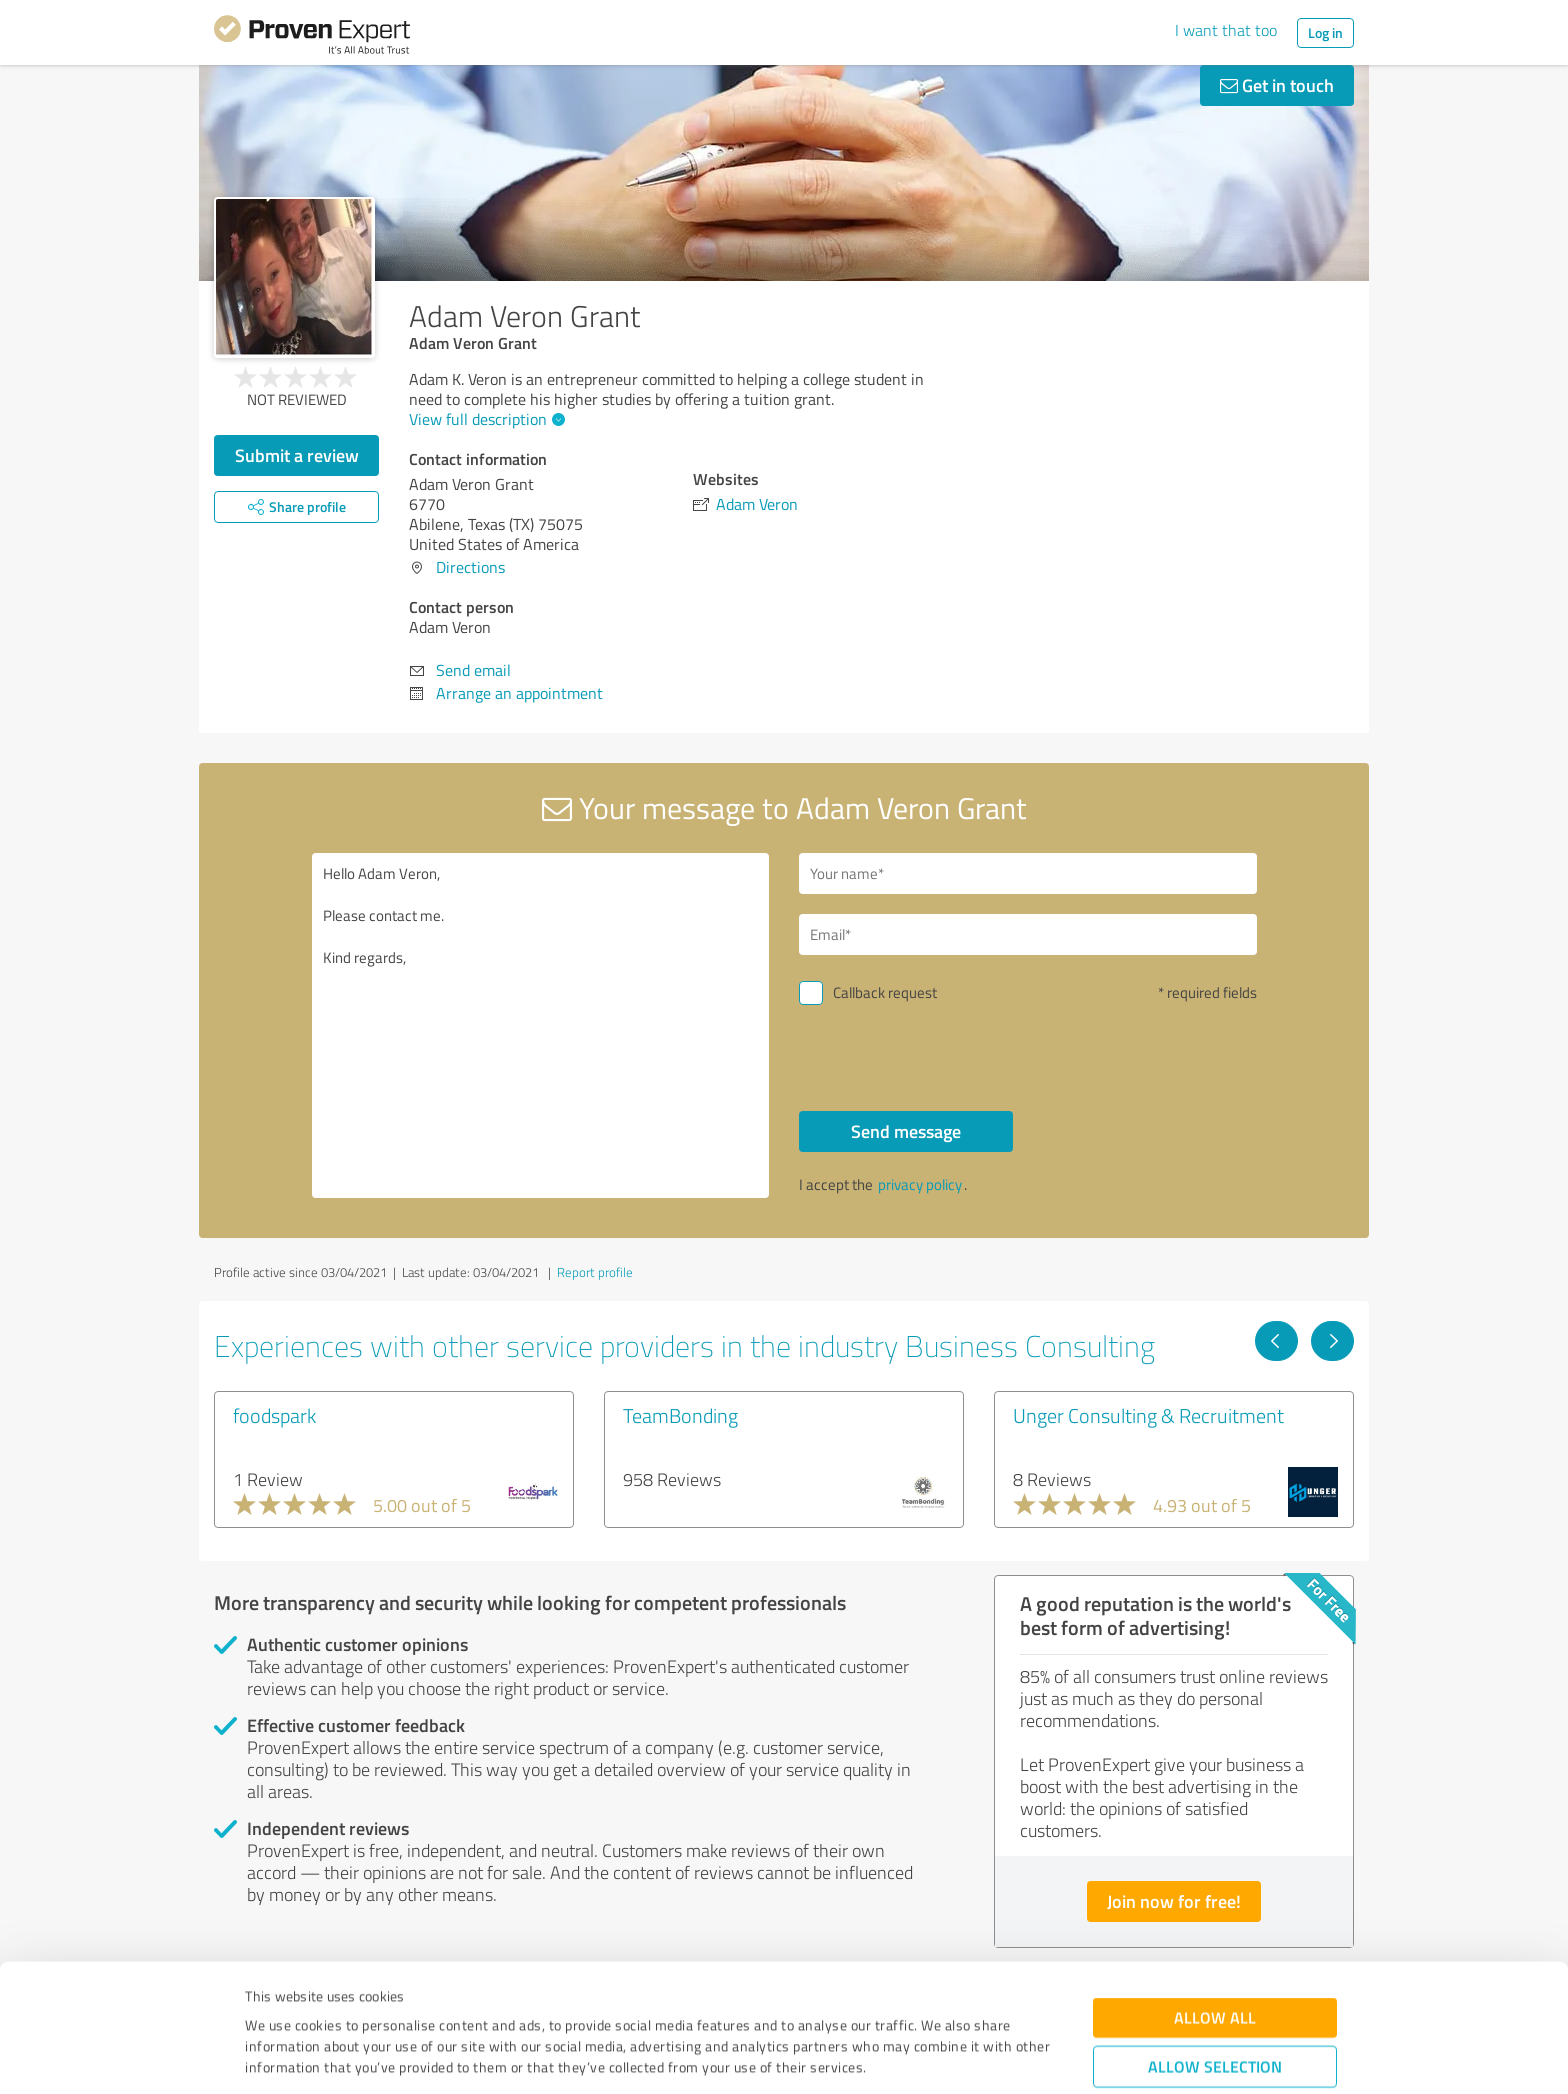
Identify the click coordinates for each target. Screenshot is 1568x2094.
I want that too (1226, 30)
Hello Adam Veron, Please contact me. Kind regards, (541, 1025)
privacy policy (920, 1184)
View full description (484, 419)
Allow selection (1215, 1957)
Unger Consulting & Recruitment (1148, 1415)
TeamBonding (680, 1415)
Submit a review (297, 455)
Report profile (595, 1272)
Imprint (268, 2000)
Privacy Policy (345, 2000)
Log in (1325, 32)
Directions (470, 567)
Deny (1215, 2019)
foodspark (274, 1415)
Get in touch (1277, 85)
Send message (906, 1131)
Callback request (885, 992)
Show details (909, 2056)
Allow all (1215, 1908)
